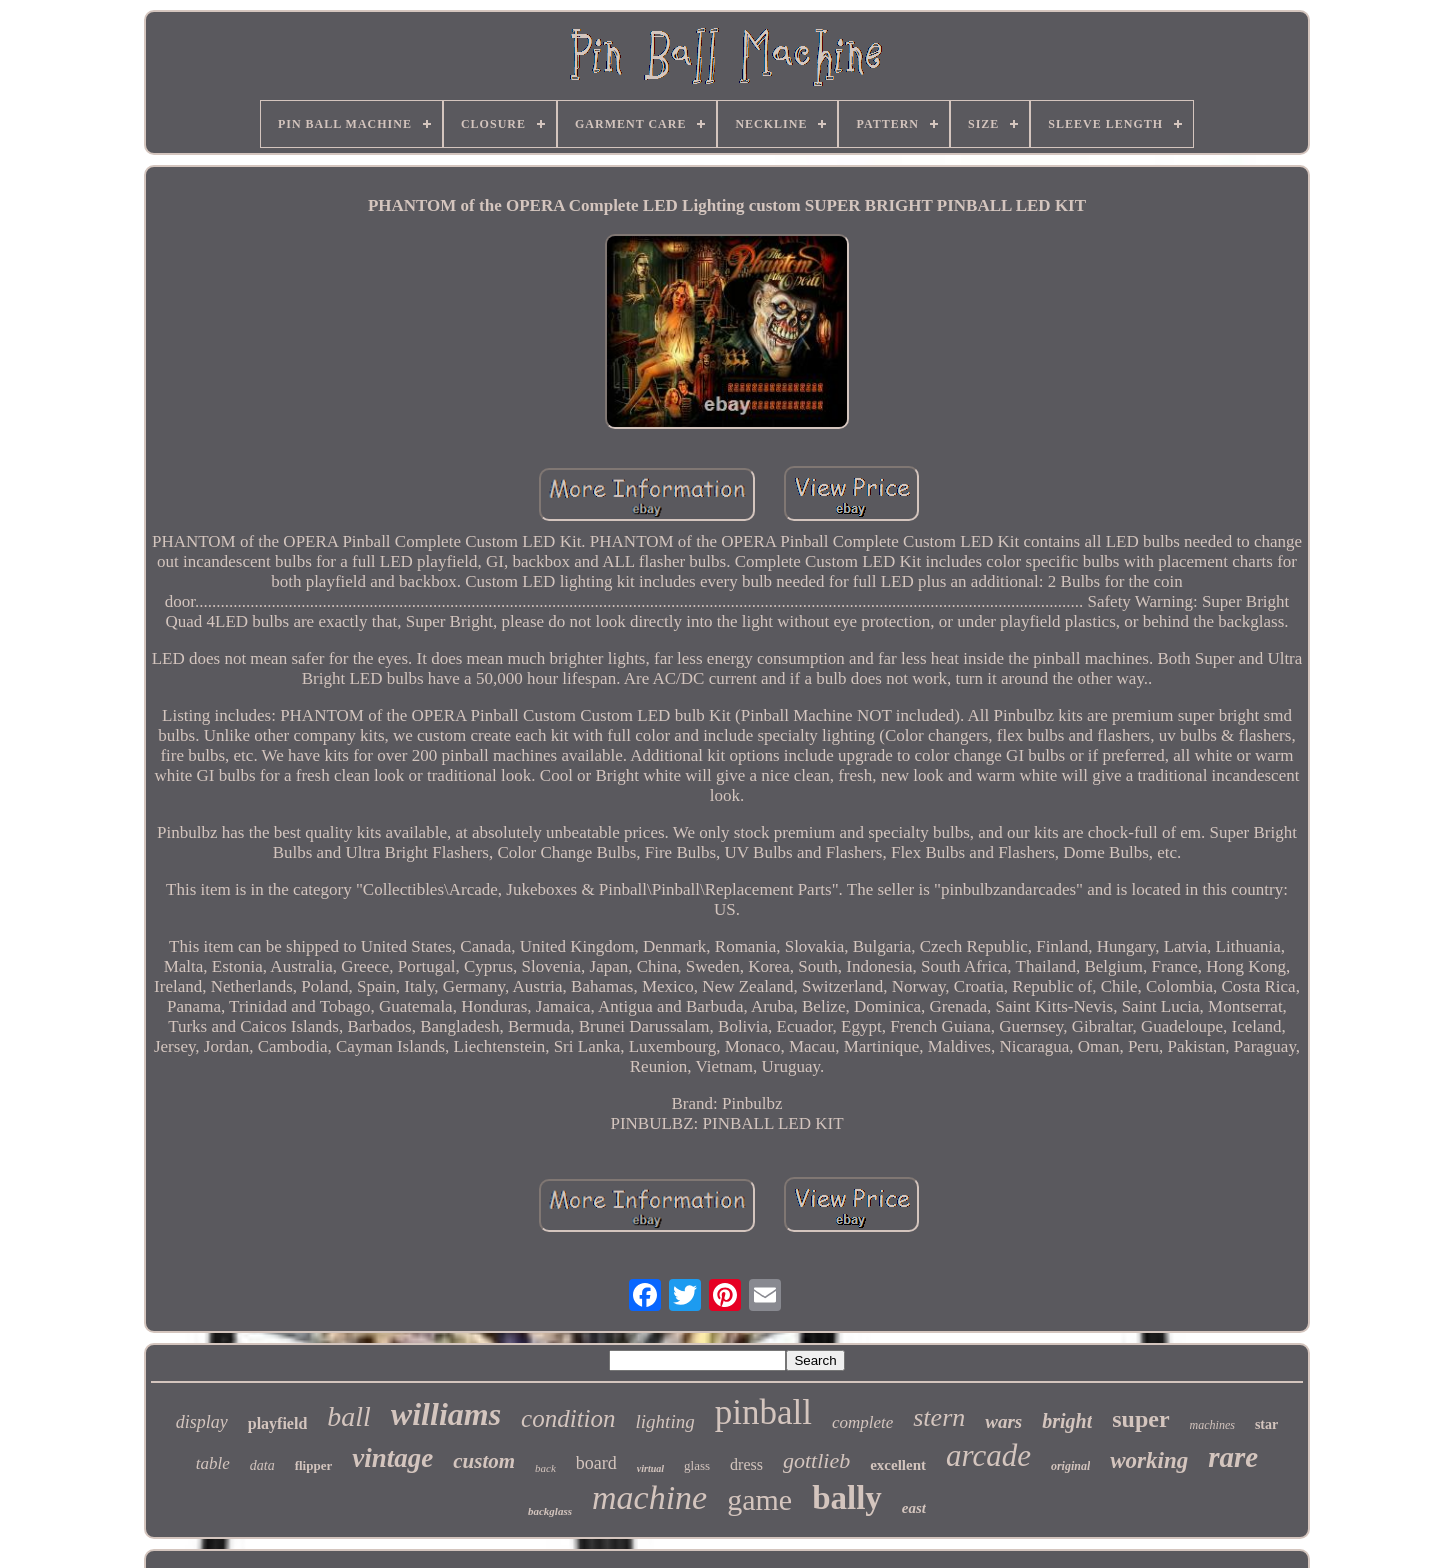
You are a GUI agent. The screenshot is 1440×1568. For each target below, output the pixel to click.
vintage (392, 1458)
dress (746, 1464)
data (262, 1465)
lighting (665, 1421)
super (1140, 1419)
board (596, 1463)
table (213, 1463)
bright (1067, 1421)
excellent (898, 1465)
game (759, 1499)
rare (1233, 1457)
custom (484, 1461)
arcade (988, 1455)
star (1266, 1424)
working (1149, 1460)
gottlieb (816, 1460)
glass (697, 1465)
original (1070, 1466)
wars (1003, 1421)
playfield (278, 1423)
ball (349, 1416)
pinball (763, 1412)
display (202, 1422)
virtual (650, 1468)
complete (862, 1422)
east (914, 1508)
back (545, 1468)
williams (446, 1414)
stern (939, 1417)
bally (847, 1498)
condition (568, 1418)
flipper (314, 1465)
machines (1212, 1425)
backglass (550, 1511)
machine (649, 1497)
